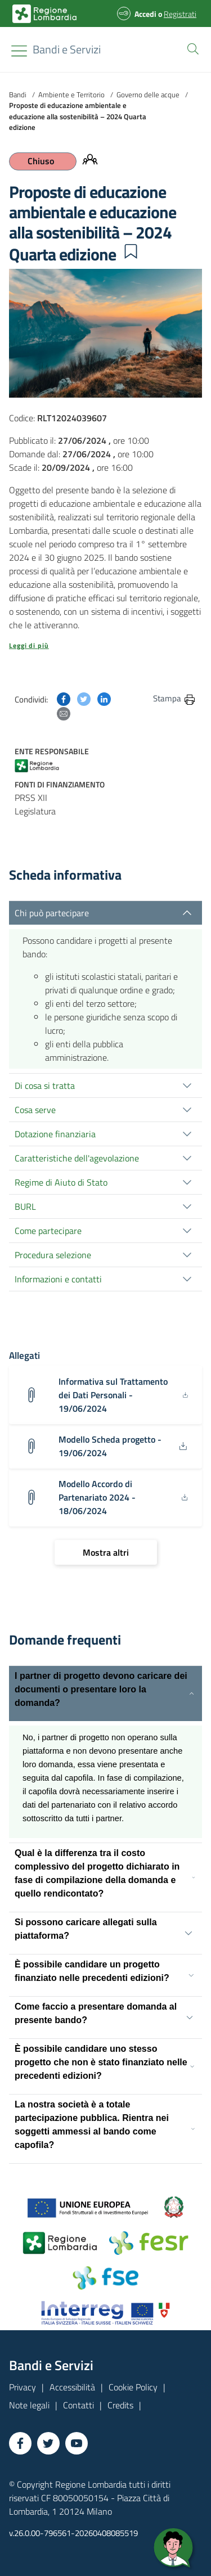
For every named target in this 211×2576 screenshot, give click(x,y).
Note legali (29, 2405)
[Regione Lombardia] (66, 49)
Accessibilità (72, 2387)
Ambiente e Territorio (71, 94)
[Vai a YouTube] (76, 2443)
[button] (190, 48)
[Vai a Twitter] (48, 2443)
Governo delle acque (147, 94)
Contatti (78, 2405)
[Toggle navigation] (19, 51)
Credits (120, 2405)
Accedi (145, 14)
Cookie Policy (133, 2387)
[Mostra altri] (106, 1552)
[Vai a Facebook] (20, 2443)
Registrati (180, 14)
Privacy (22, 2387)
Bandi (17, 94)
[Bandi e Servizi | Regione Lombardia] (44, 13)
